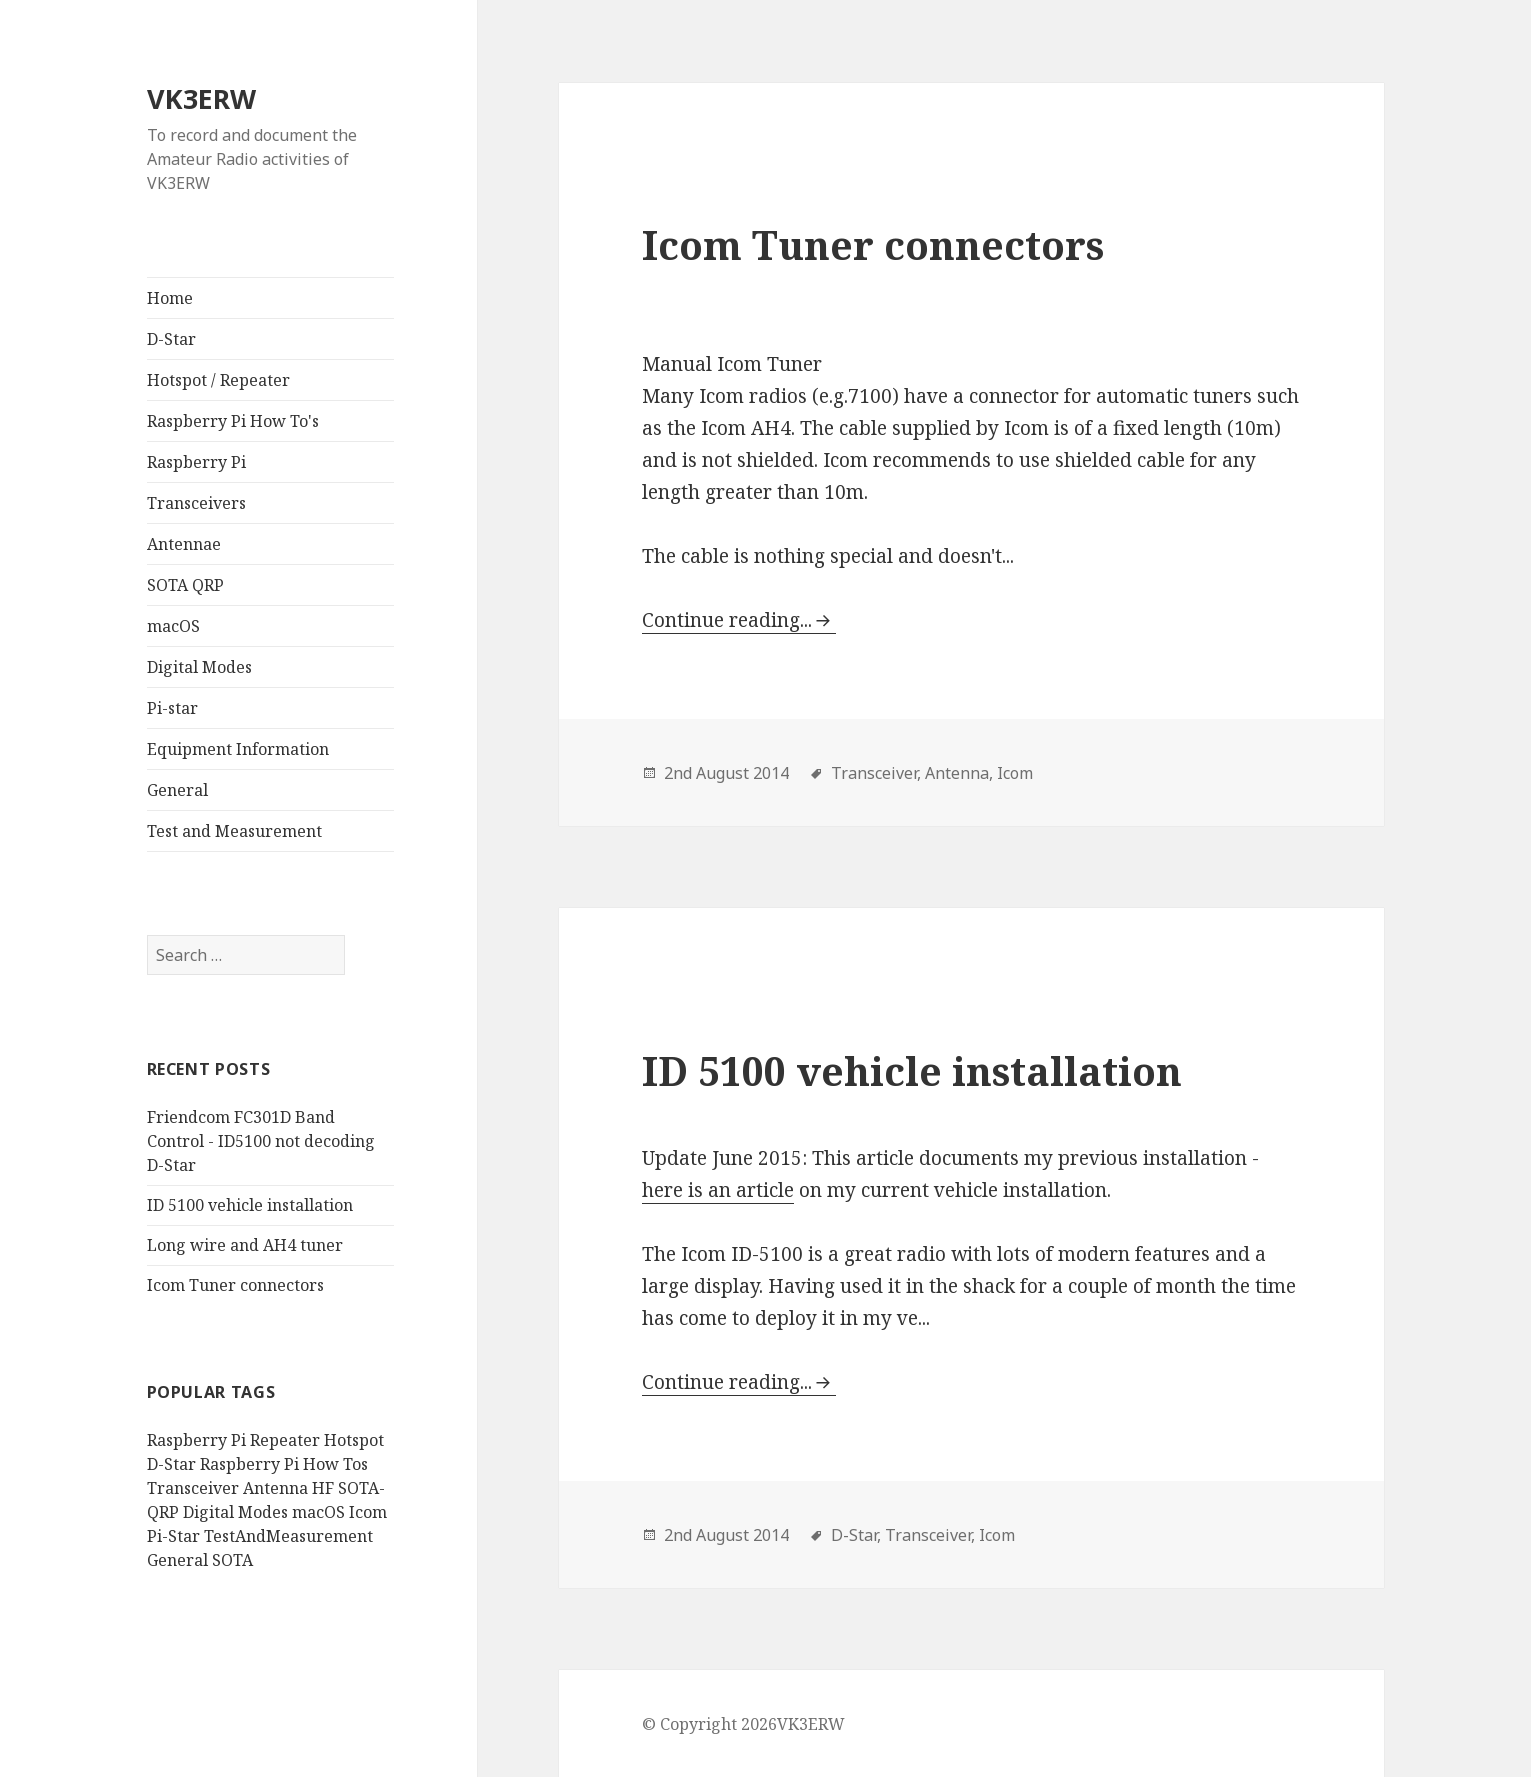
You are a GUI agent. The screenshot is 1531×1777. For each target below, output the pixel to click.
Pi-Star (173, 1536)
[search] (246, 955)
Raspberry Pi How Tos (284, 1464)
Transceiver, (876, 773)
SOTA (232, 1560)
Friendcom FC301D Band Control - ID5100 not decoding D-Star (261, 1141)
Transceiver (193, 1488)
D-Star (171, 339)
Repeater (285, 1440)
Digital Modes (199, 667)
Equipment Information (238, 749)
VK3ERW (201, 98)
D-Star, (856, 1535)
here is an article (718, 1190)
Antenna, (959, 773)
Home (170, 298)
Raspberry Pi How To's (233, 421)
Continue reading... (727, 620)
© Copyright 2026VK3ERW (743, 1724)
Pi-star (172, 708)
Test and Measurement (234, 831)
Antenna (275, 1488)
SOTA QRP (185, 585)
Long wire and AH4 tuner (245, 1245)
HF (323, 1488)
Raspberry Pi (196, 462)
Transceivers (196, 503)
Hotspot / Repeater (218, 380)
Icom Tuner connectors (235, 1285)
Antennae (184, 544)
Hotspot (354, 1440)
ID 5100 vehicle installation (250, 1205)
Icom (368, 1512)
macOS (173, 626)
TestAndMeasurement (288, 1536)
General (177, 790)
